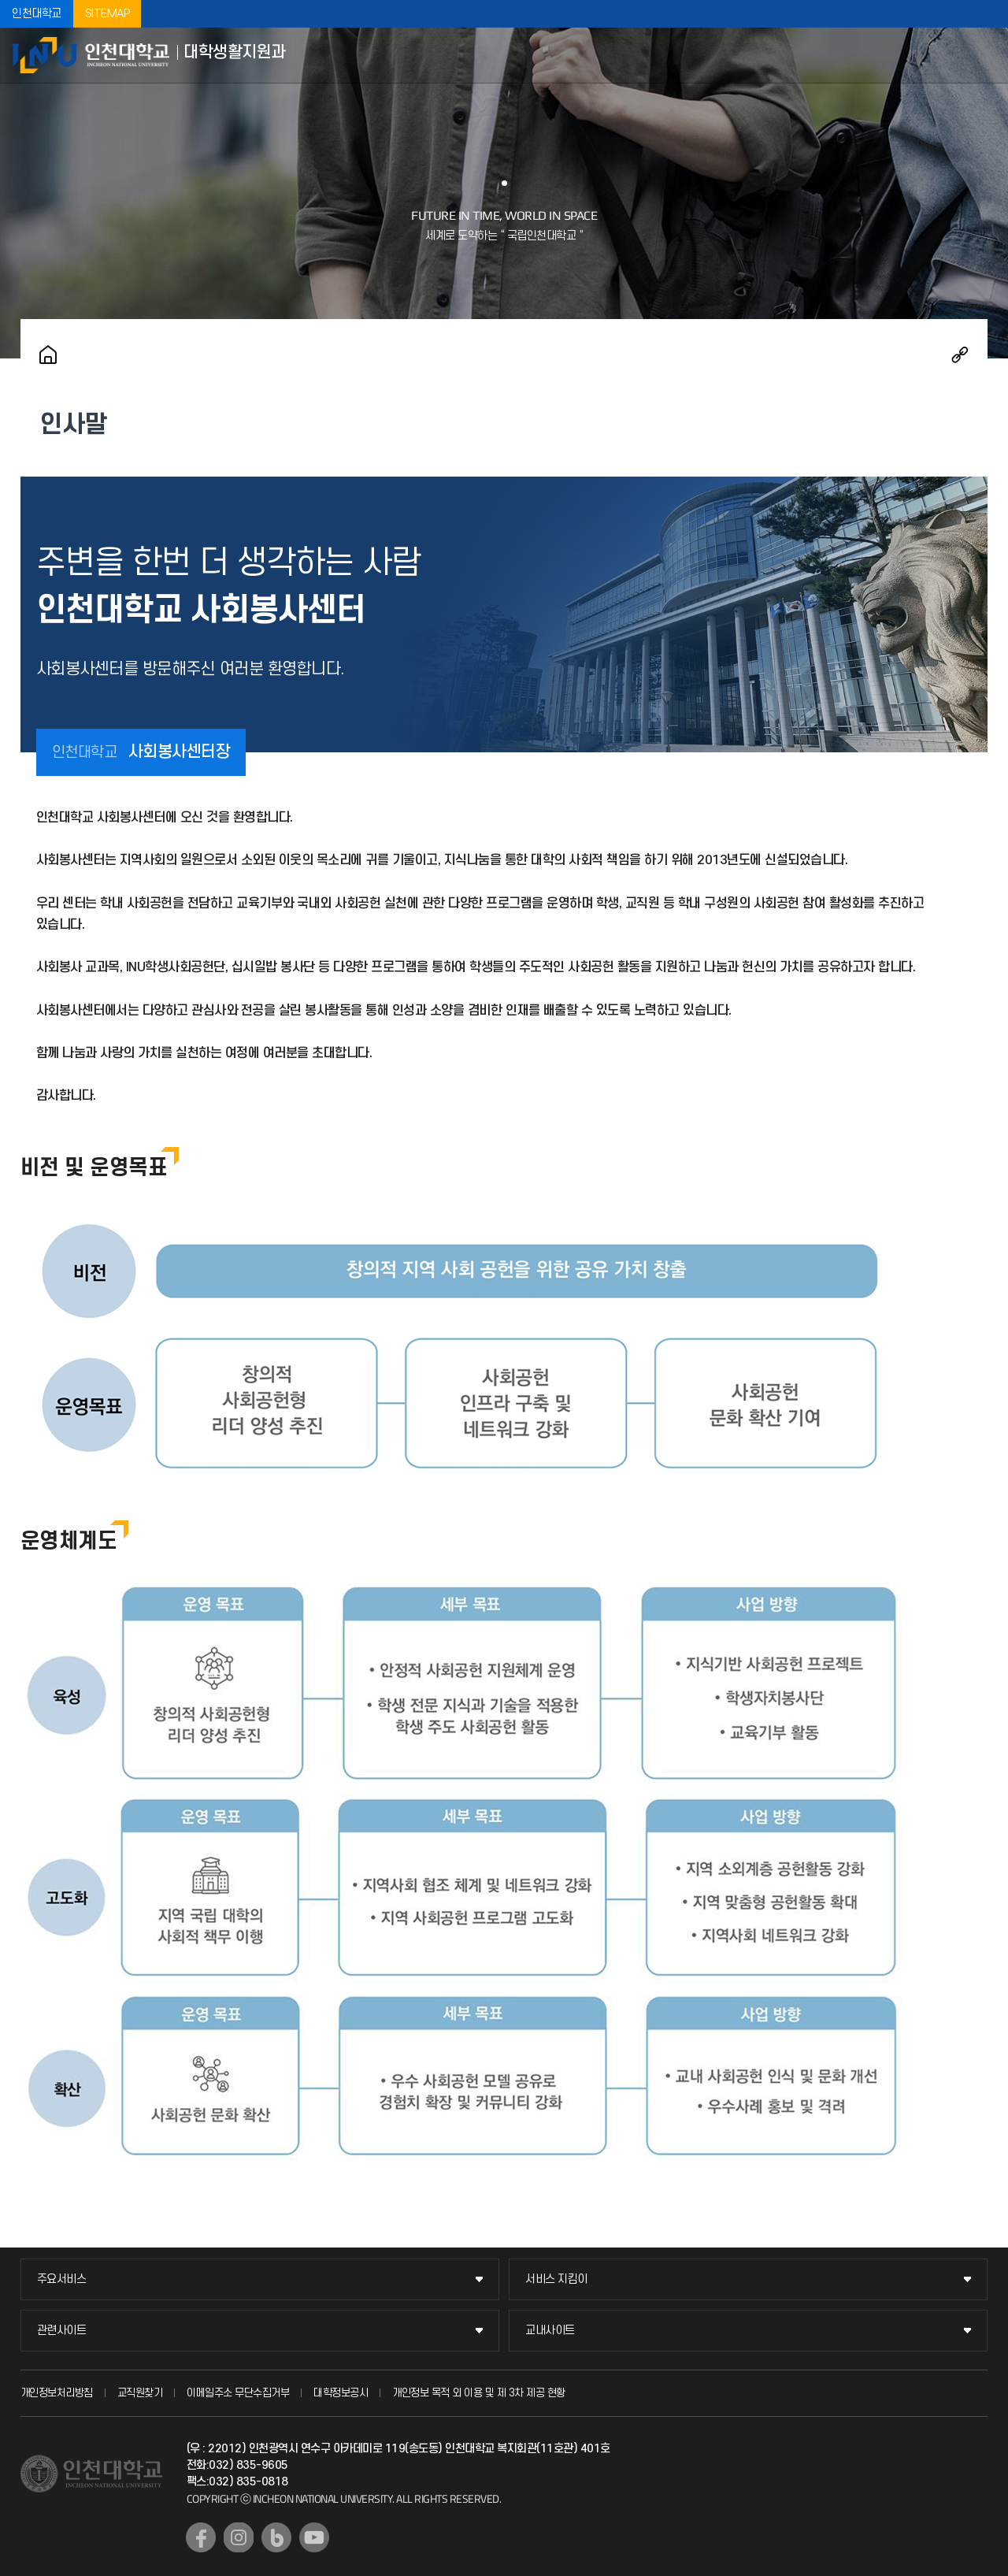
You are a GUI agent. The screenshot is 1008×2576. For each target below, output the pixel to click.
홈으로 (48, 354)
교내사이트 (550, 2330)
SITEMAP (107, 13)
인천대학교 (36, 13)
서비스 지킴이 (556, 2279)
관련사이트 (62, 2330)
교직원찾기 (140, 2393)
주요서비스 (62, 2279)
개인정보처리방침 (56, 2393)
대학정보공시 (340, 2393)
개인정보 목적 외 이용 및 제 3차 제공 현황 (478, 2393)
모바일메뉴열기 (984, 55)
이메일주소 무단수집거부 (238, 2393)
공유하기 (960, 354)
